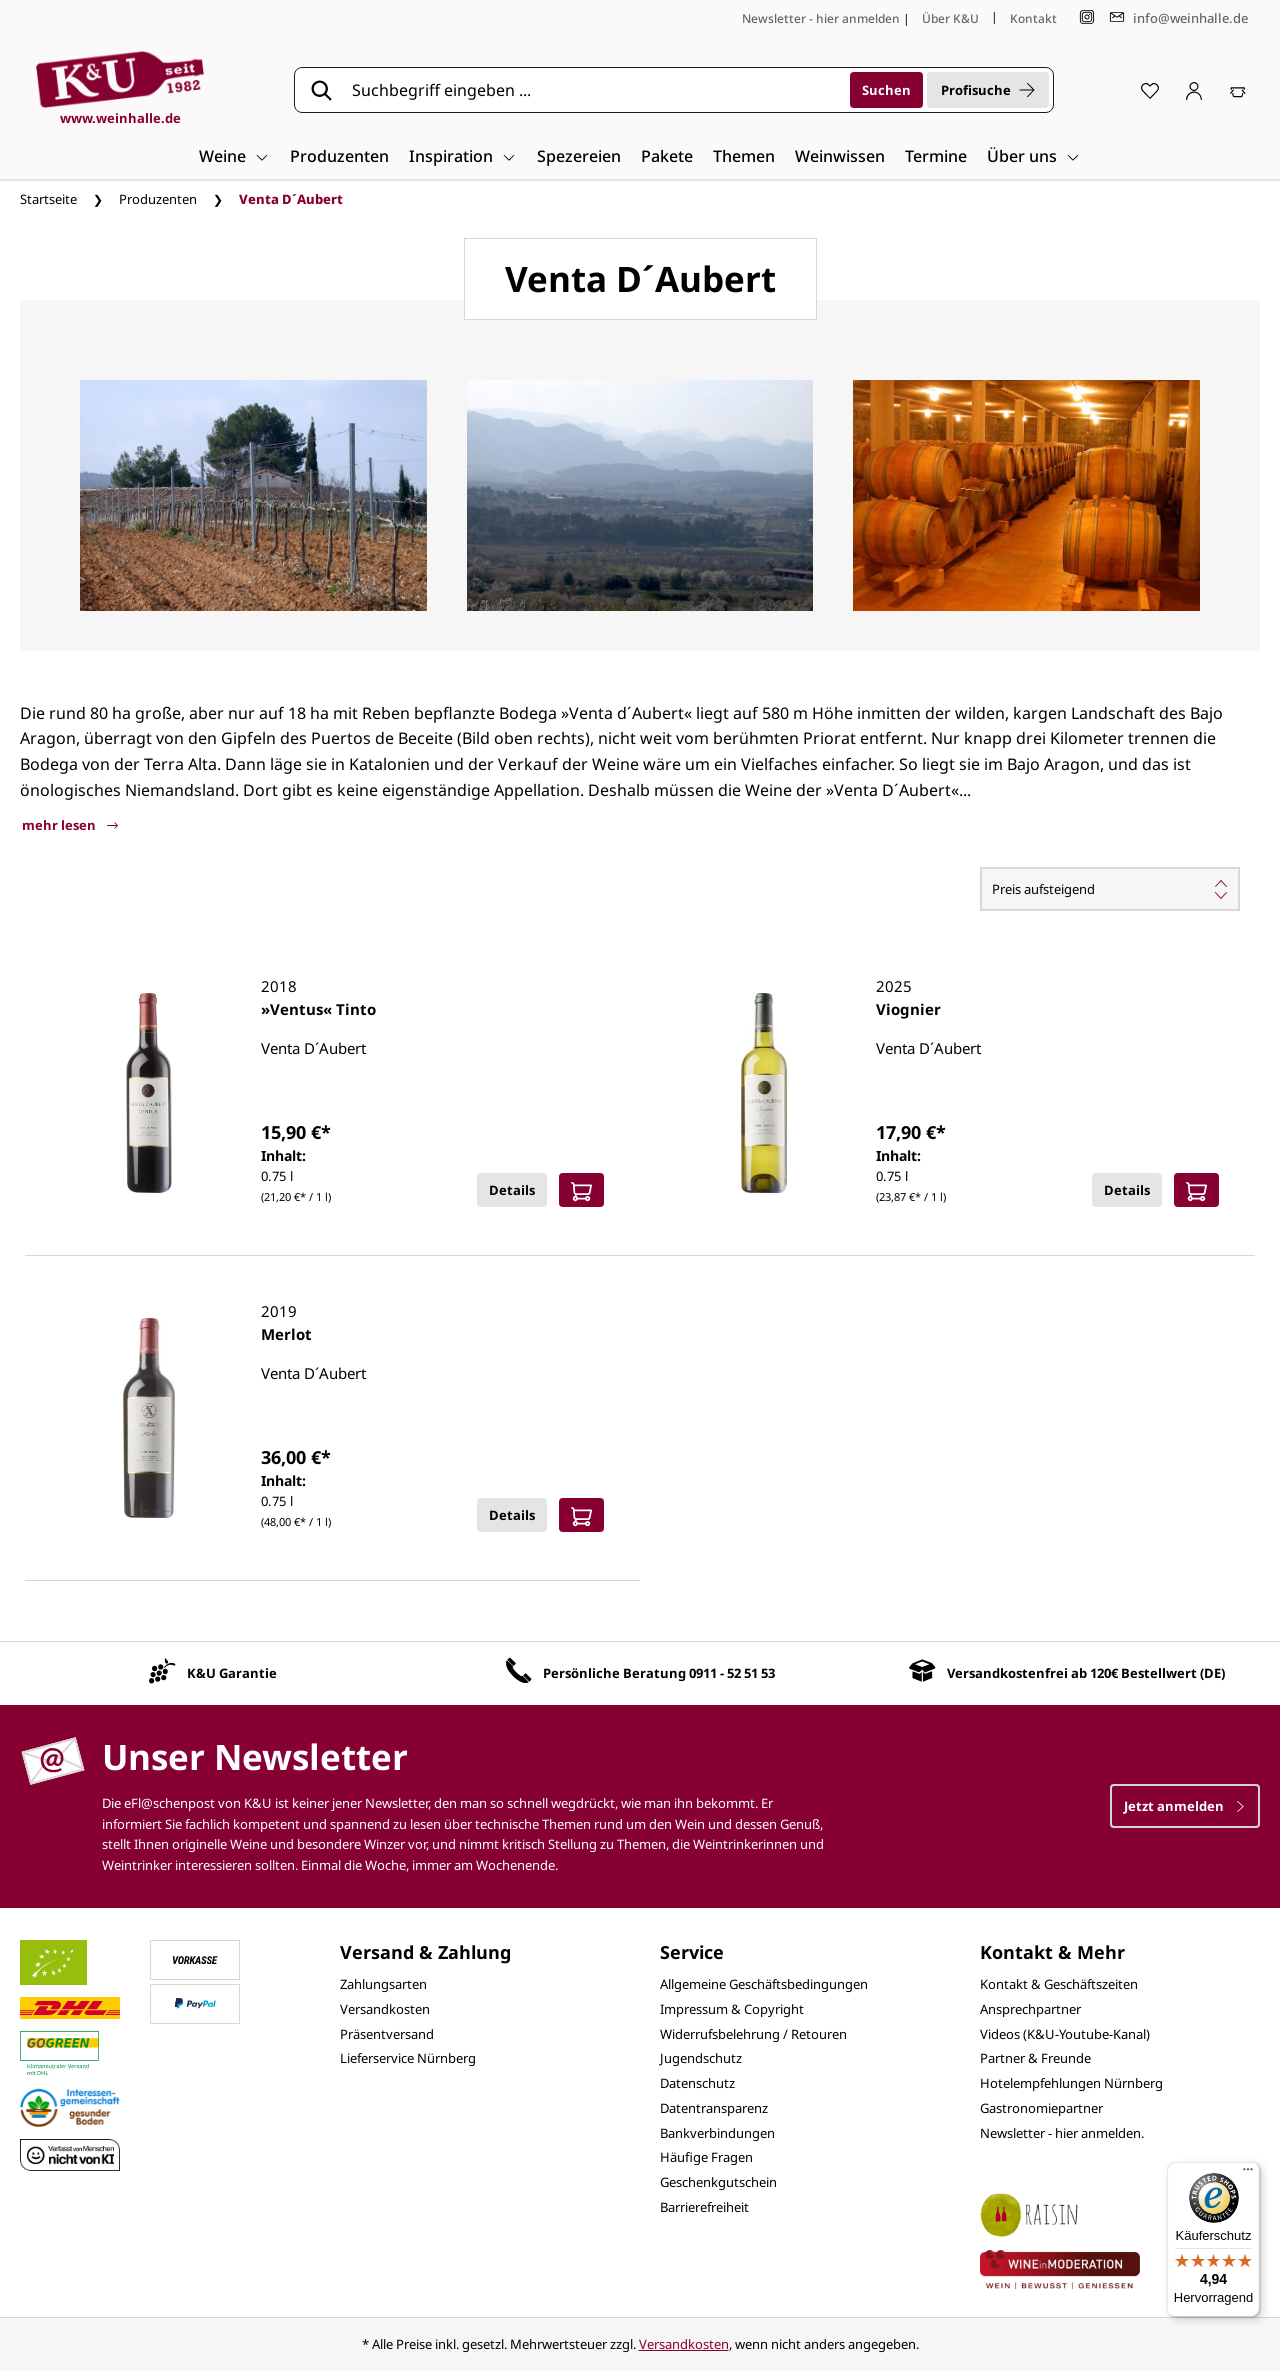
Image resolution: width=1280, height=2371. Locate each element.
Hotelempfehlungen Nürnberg (1071, 2083)
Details (512, 1190)
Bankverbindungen (717, 2133)
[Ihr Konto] (1194, 90)
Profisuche (988, 90)
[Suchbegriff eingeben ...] (594, 90)
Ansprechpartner (1030, 2009)
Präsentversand (387, 2034)
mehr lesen (70, 825)
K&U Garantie (232, 1673)
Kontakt (1033, 18)
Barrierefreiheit (704, 2207)
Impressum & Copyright (732, 2009)
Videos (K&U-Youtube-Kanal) (1065, 2034)
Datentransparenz (714, 2108)
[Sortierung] (1110, 889)
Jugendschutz (701, 2058)
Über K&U (950, 18)
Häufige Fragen (706, 2157)
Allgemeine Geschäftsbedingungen (764, 1984)
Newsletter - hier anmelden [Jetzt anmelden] (821, 18)
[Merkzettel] (1150, 90)
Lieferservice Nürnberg (408, 2058)
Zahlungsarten (383, 1984)
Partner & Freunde (1035, 2058)
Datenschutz (697, 2083)
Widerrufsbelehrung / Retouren (753, 2034)
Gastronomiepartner (1041, 2108)
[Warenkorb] (1238, 90)
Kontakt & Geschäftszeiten (1059, 1984)
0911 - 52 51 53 (732, 1673)
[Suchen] (886, 90)
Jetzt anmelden (1185, 1806)
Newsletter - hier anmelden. (1062, 2133)
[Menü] (1248, 2174)
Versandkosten (385, 2009)
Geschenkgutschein (718, 2182)
